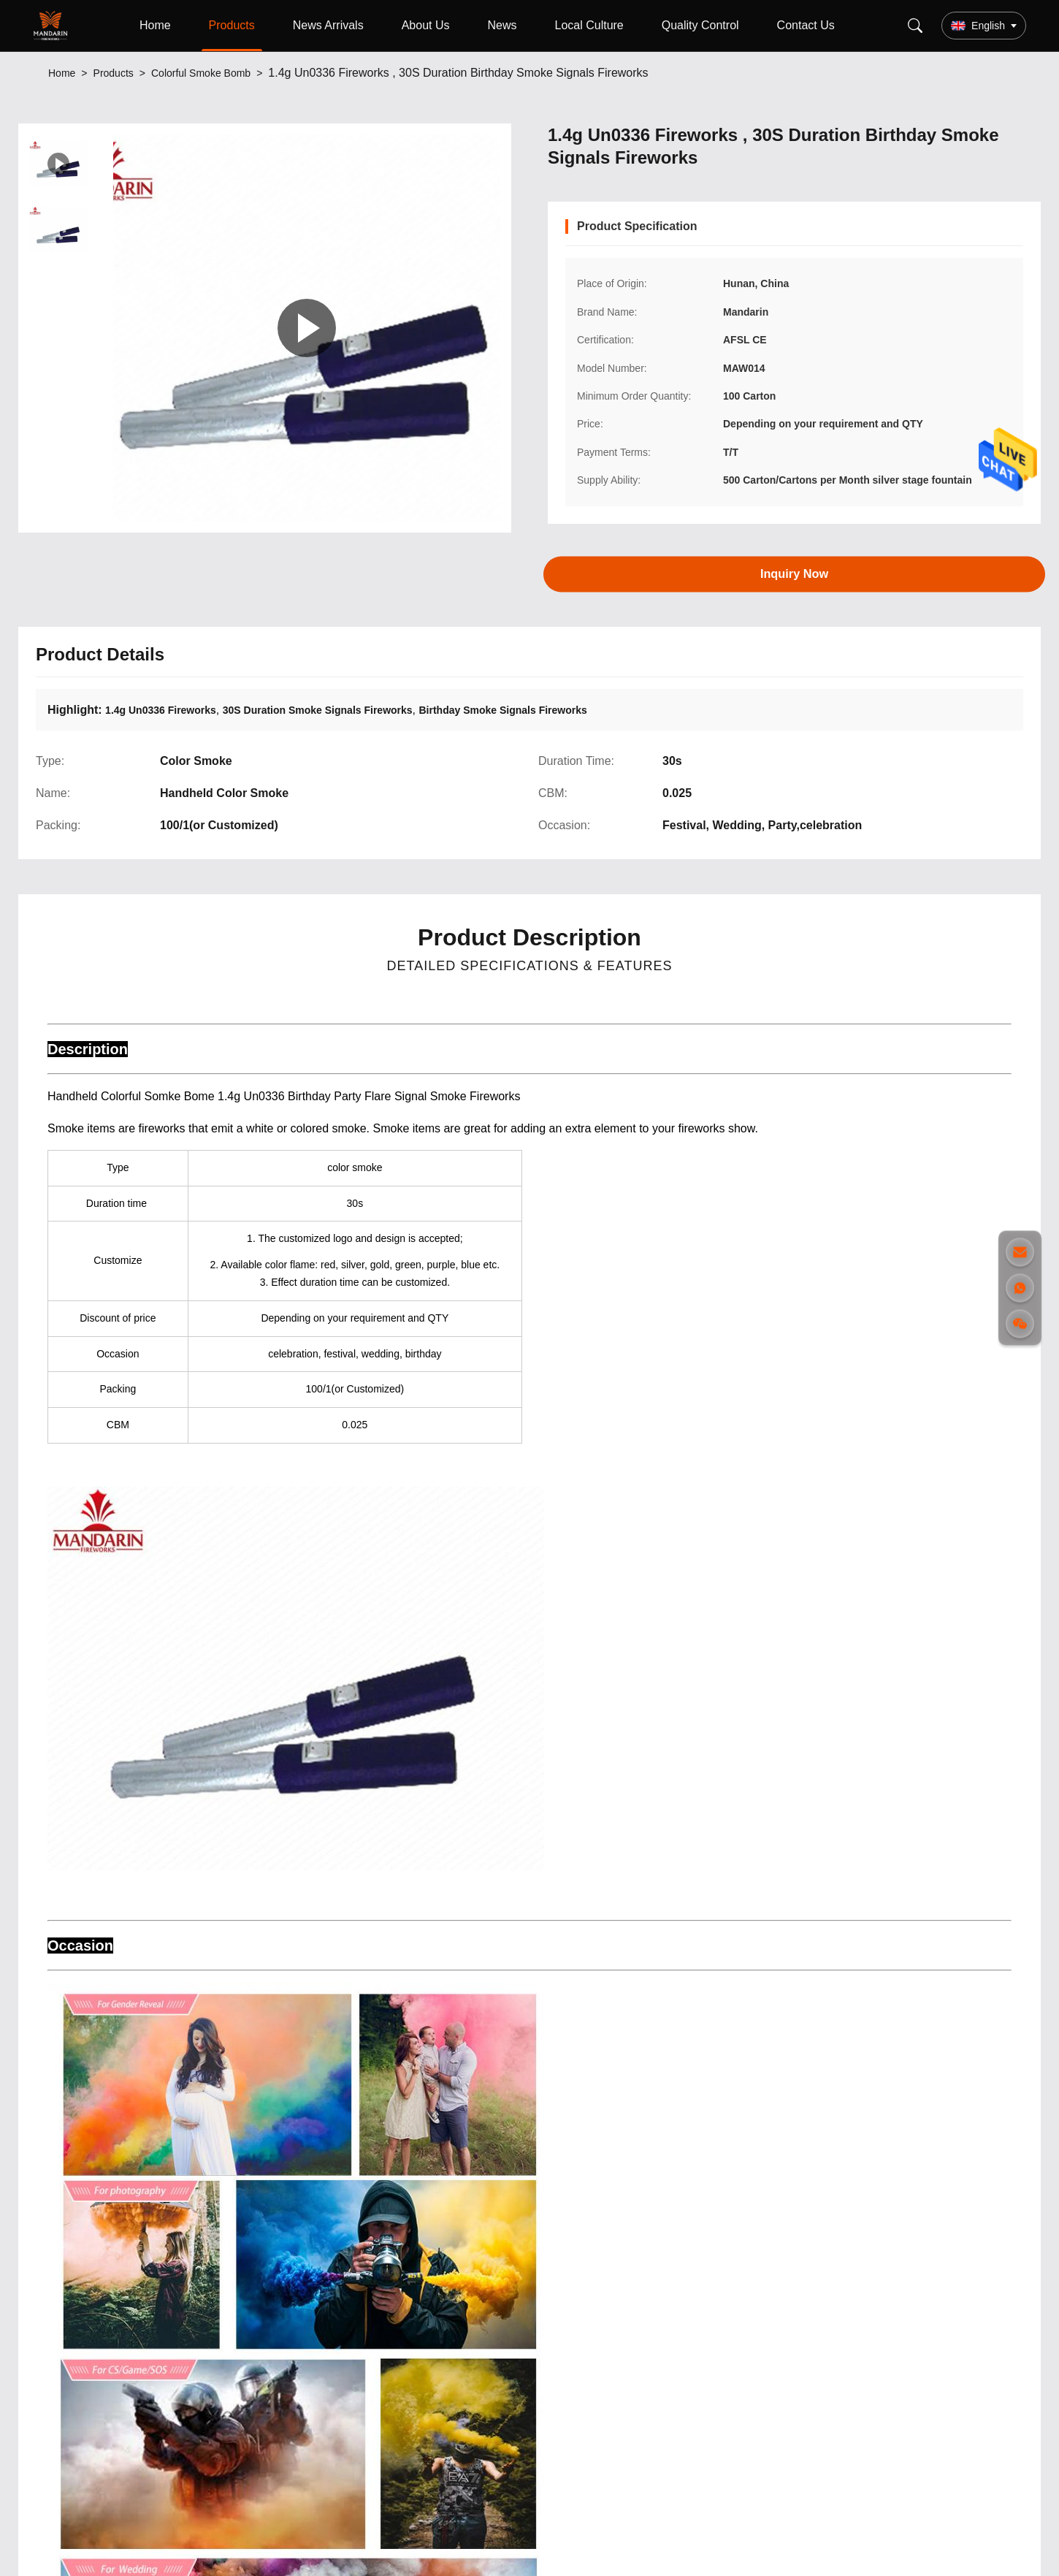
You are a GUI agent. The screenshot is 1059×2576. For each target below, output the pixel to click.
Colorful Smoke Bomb (201, 73)
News (501, 25)
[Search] (915, 25)
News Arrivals (328, 25)
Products (232, 25)
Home (155, 25)
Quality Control (700, 25)
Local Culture (588, 25)
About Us (426, 25)
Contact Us (806, 25)
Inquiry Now (794, 573)
